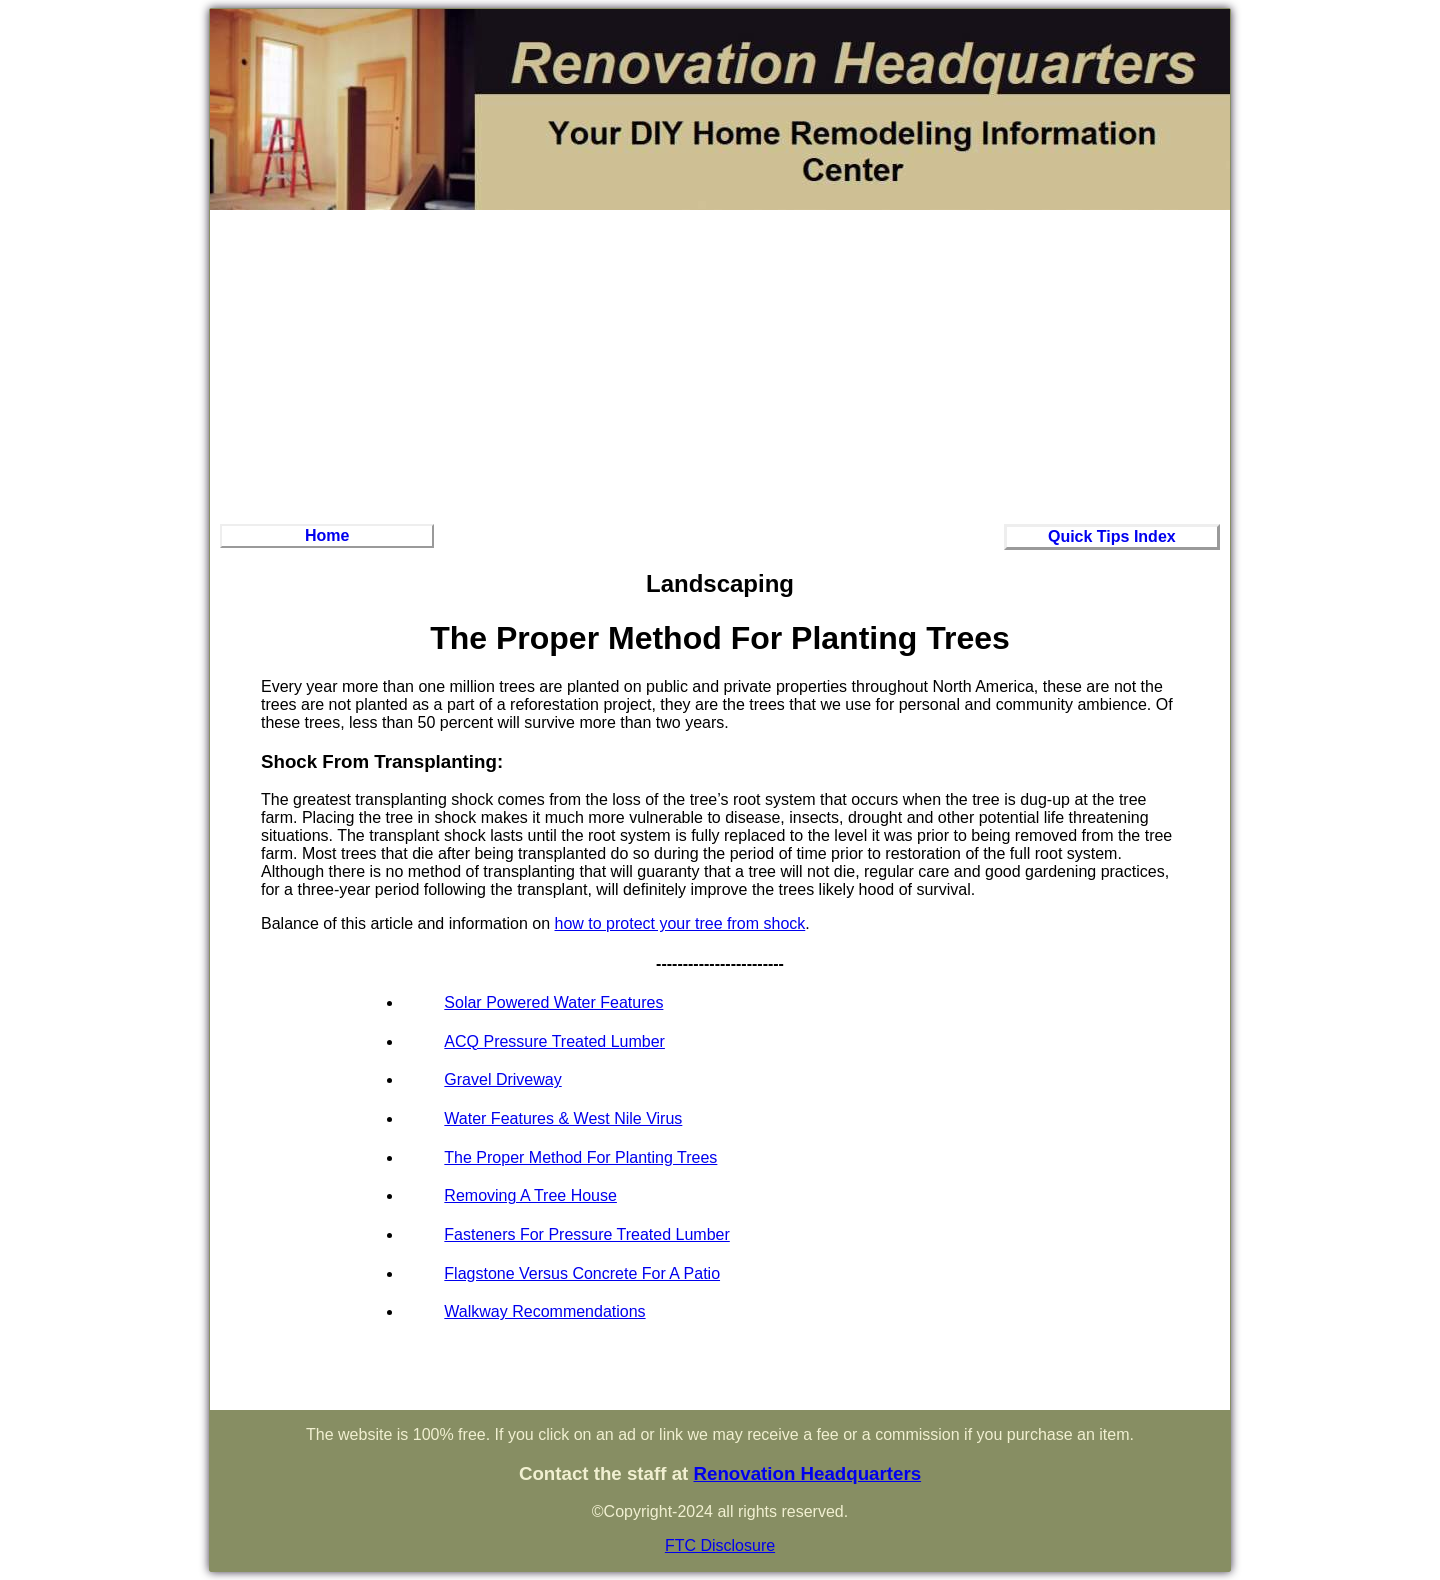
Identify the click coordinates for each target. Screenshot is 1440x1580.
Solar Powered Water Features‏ (553, 1002)
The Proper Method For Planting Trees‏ (580, 1157)
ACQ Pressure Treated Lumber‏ (554, 1041)
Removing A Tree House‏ (530, 1195)
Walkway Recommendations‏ (544, 1311)
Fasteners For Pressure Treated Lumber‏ (586, 1234)
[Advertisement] (720, 364)
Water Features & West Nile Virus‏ (563, 1118)
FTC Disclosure (720, 1545)
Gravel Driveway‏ (502, 1079)
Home (327, 535)
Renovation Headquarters (807, 1473)
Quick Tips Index (1112, 536)
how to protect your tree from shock (680, 923)
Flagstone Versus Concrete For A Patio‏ (582, 1273)
